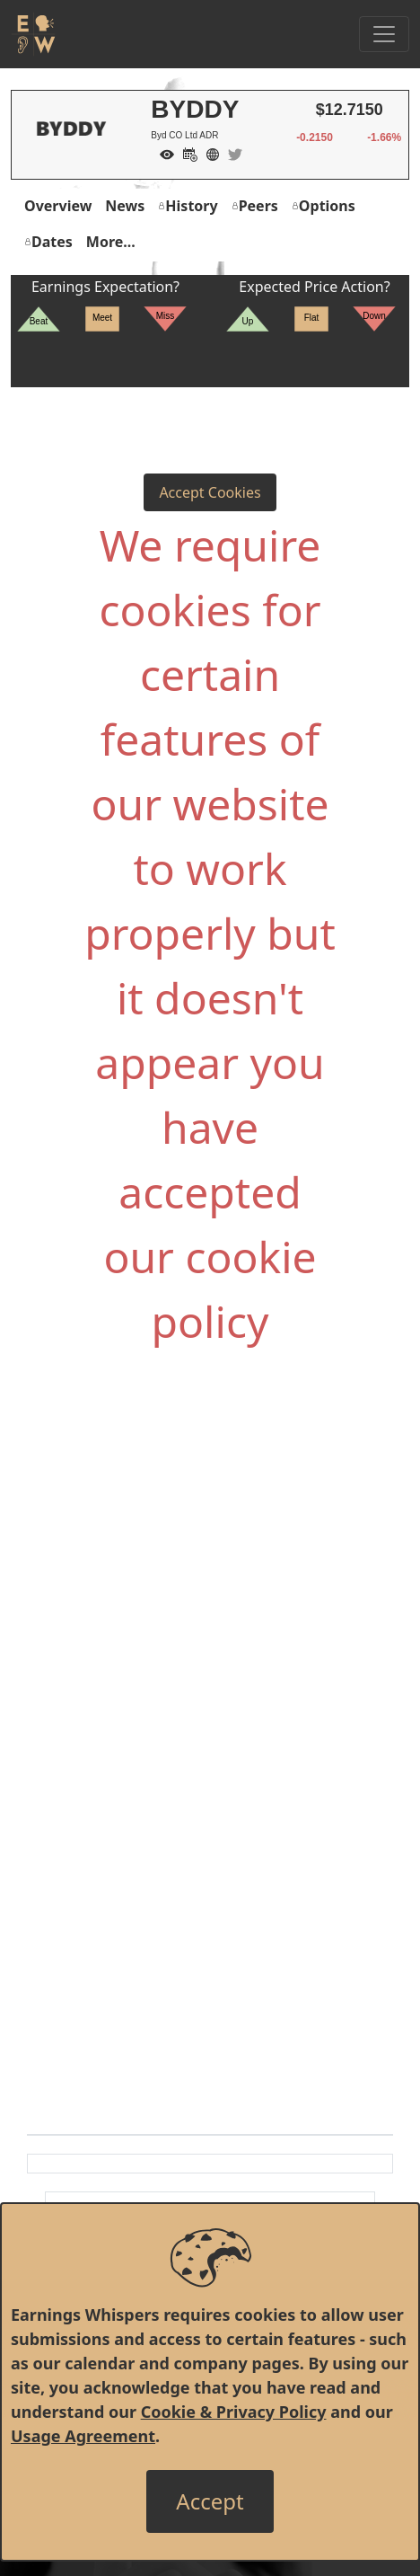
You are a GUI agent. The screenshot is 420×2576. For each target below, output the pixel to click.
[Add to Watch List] (162, 153)
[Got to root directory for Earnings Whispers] (33, 34)
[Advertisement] (210, 1560)
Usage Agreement (83, 2436)
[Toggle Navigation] (384, 34)
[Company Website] (208, 153)
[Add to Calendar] (185, 153)
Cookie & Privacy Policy (234, 2411)
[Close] (209, 2501)
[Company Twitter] (230, 153)
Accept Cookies (209, 492)
